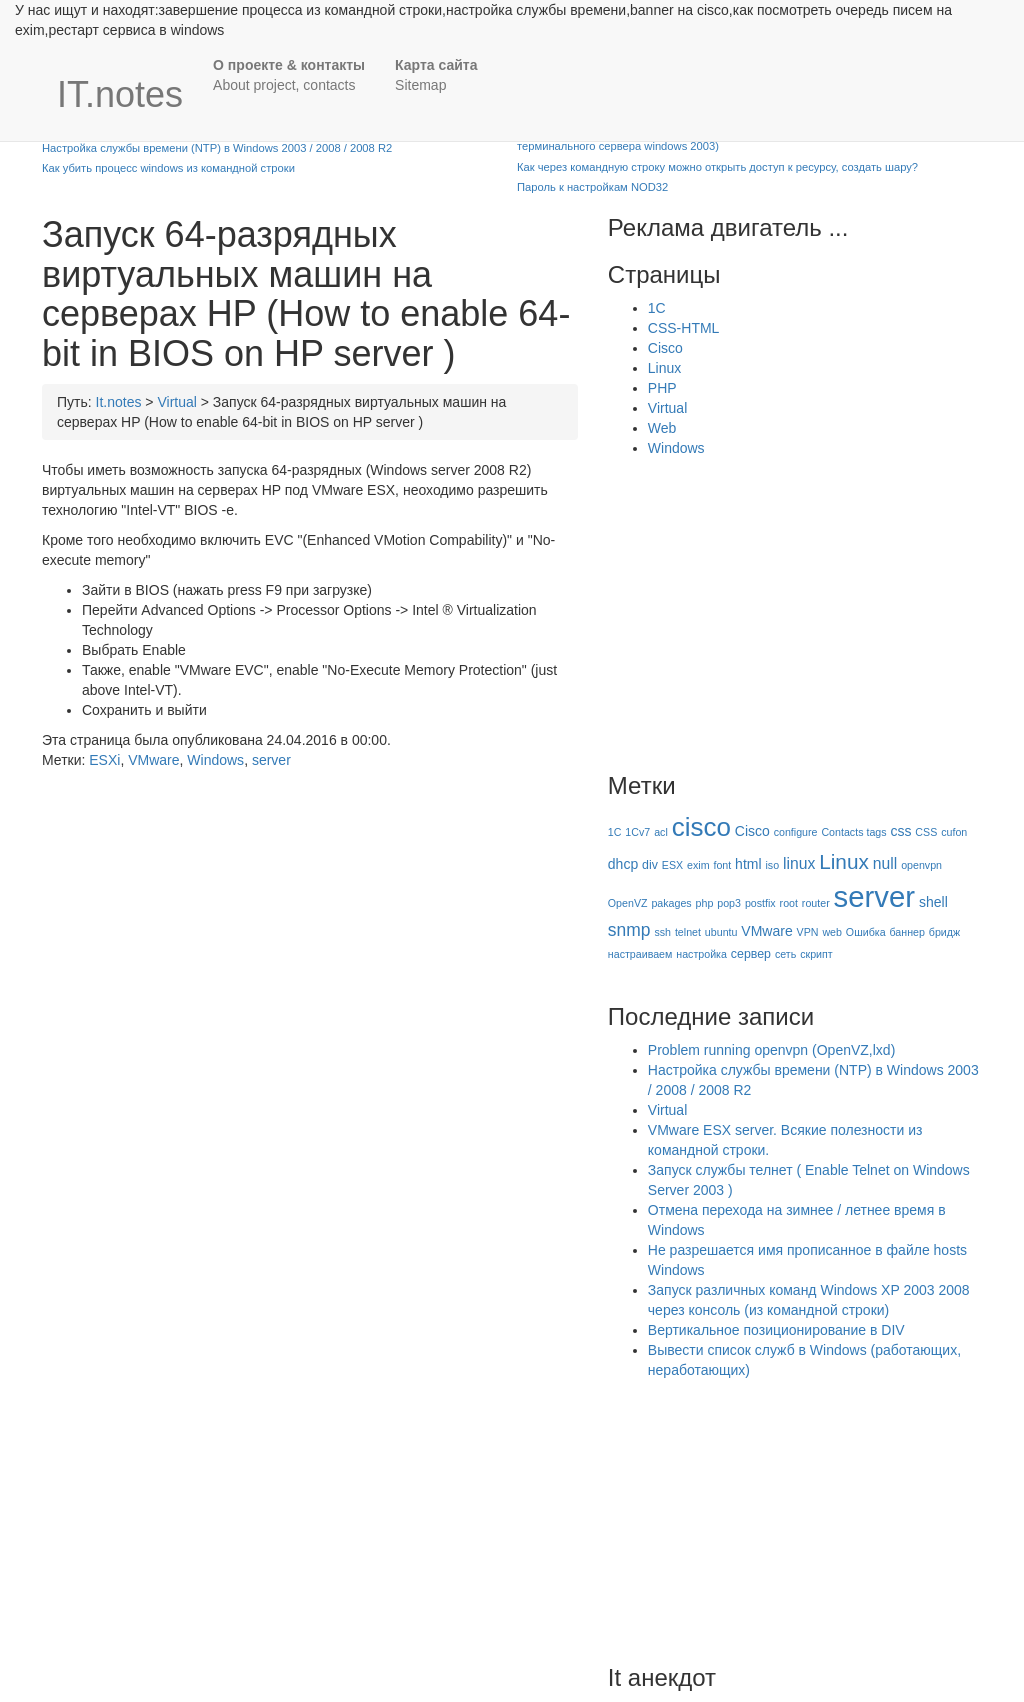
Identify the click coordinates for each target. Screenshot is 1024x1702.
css (900, 831)
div (650, 865)
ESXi (104, 760)
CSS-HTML (684, 328)
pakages (671, 903)
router (816, 903)
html (748, 864)
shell (933, 902)
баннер (906, 932)
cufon (954, 832)
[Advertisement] (776, 608)
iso (772, 865)
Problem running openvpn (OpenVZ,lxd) (771, 1050)
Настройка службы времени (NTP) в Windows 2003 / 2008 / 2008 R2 (217, 148)
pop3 (729, 903)
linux (799, 863)
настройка (701, 954)
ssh (662, 932)
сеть (785, 954)
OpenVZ (628, 903)
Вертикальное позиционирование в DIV (776, 1330)
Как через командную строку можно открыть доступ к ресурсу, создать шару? (717, 167)
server (271, 760)
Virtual (176, 402)
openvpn (921, 865)
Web (662, 428)
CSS (926, 832)
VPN (808, 932)
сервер (751, 954)
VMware (153, 760)
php (705, 903)
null (885, 863)
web (832, 932)
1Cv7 (637, 832)
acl (661, 832)
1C (657, 308)
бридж (944, 932)
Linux (664, 368)
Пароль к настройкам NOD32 (592, 187)
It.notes (119, 402)
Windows (215, 760)
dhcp (623, 864)
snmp (629, 930)
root (789, 903)
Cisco (665, 348)
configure (796, 832)
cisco (701, 827)
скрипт (816, 954)
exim (698, 865)
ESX (672, 865)
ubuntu (721, 932)
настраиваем (640, 954)
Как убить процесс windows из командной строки (168, 168)
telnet (688, 932)
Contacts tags (853, 832)
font (722, 865)
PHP (662, 388)
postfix (760, 903)
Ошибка (866, 932)
